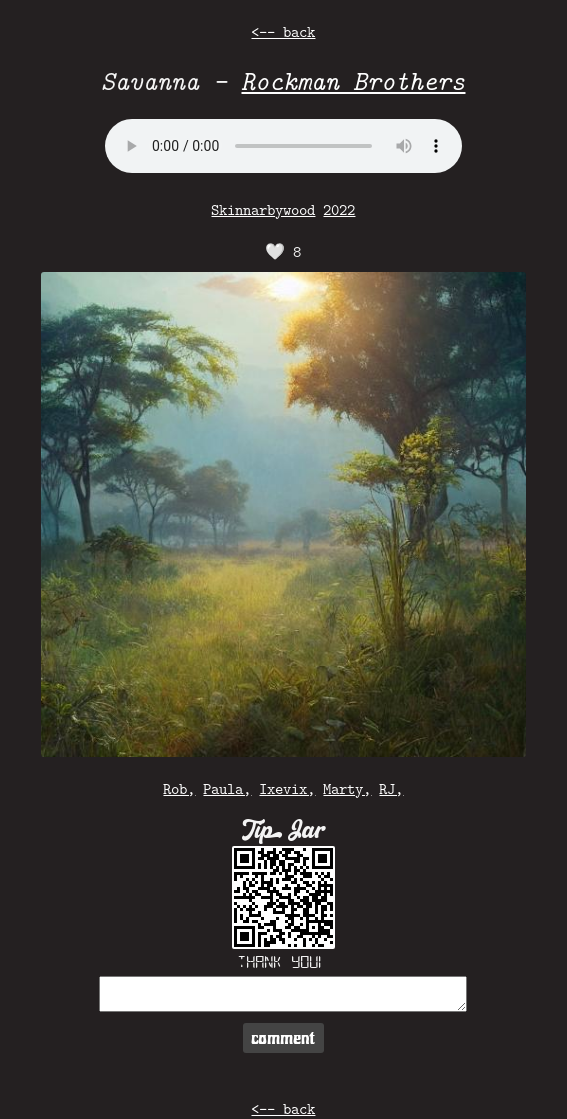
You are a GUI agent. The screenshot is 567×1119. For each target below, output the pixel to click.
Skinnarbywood (263, 209)
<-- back (283, 31)
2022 (339, 209)
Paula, (227, 788)
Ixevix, (287, 788)
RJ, (391, 788)
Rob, (179, 788)
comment (283, 1038)
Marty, (347, 788)
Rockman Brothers (353, 80)
